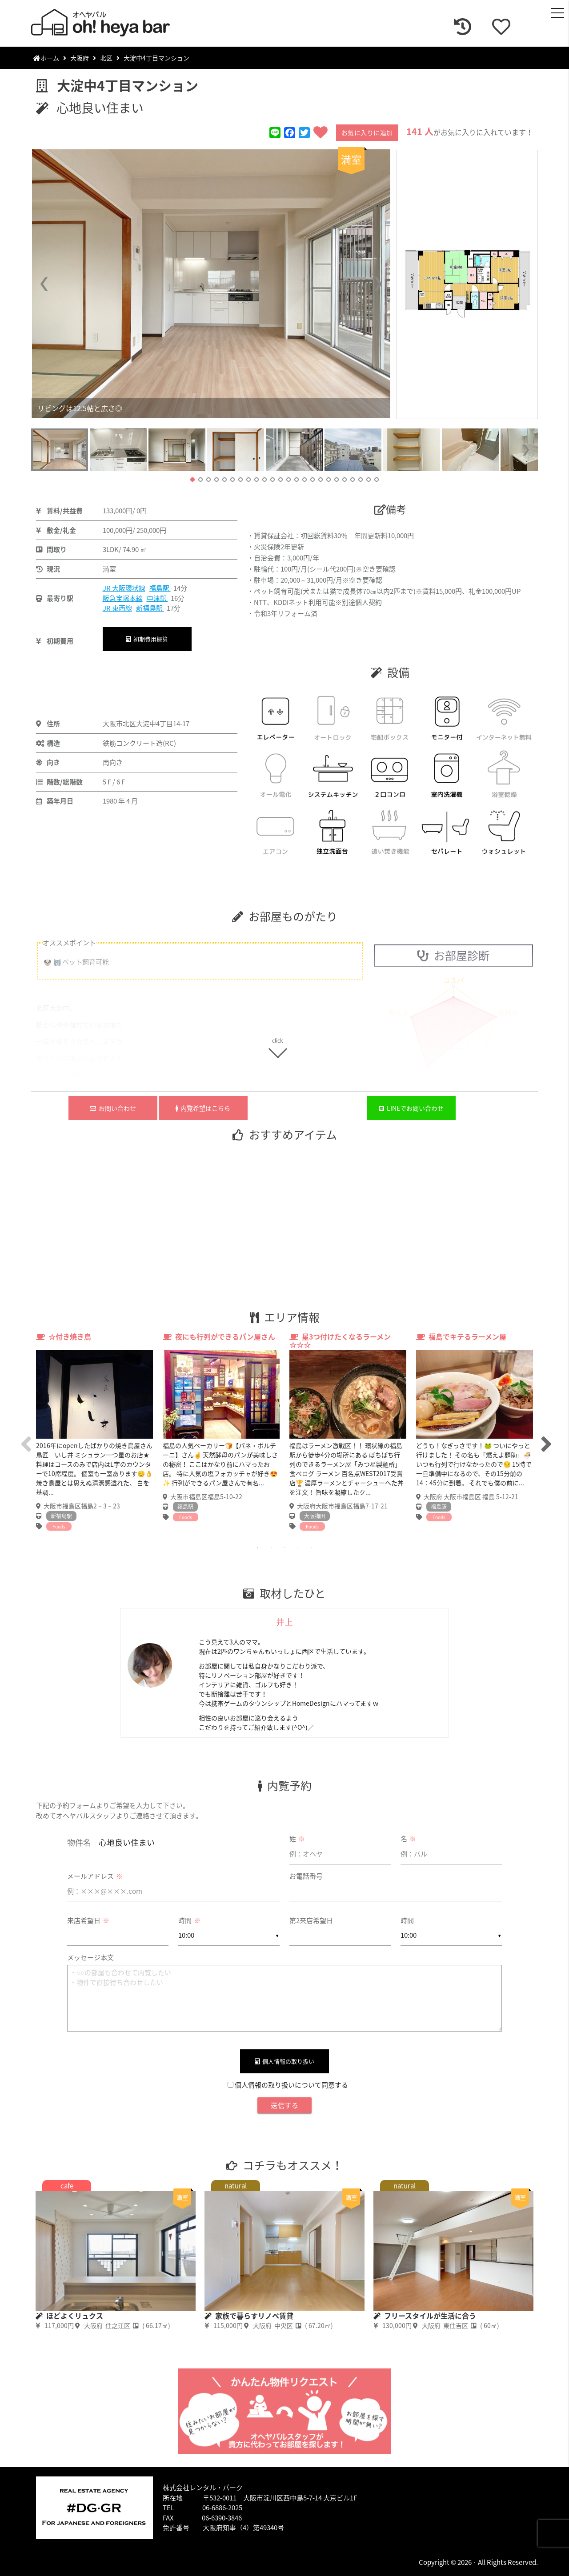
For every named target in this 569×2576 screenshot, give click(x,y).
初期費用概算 (147, 639)
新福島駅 (150, 608)
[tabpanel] (94, 1432)
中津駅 (157, 598)
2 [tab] (271, 1547)
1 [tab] (257, 1547)
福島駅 (160, 588)
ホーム (46, 57)
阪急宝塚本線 (123, 598)
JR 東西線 (117, 608)
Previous (24, 1436)
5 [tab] (311, 1547)
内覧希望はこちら (203, 1108)
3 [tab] (284, 1547)
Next (544, 1436)
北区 (106, 57)
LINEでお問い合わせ (411, 1108)
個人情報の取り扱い (284, 2061)
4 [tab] (297, 1547)
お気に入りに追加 (367, 132)
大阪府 (79, 57)
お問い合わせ (113, 1108)
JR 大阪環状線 (124, 588)
